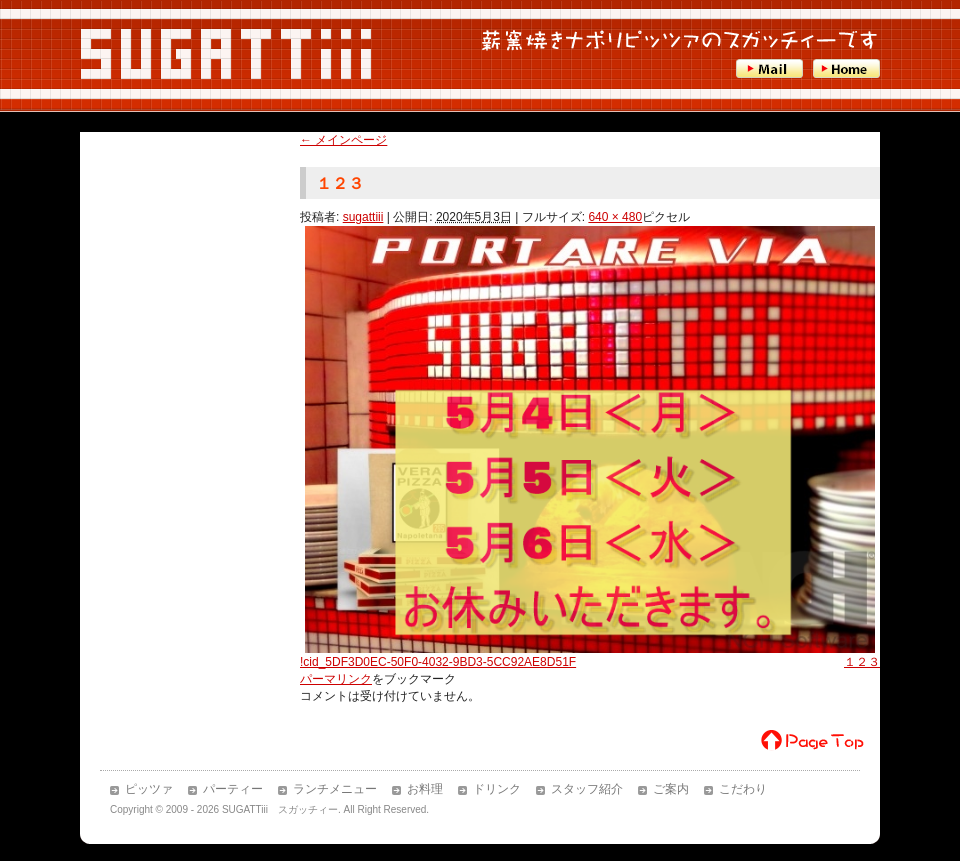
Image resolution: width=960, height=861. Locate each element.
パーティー (233, 789)
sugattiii (363, 217)
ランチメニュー (335, 789)
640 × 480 (615, 217)
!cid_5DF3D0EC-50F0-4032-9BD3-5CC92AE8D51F (438, 662)
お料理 (425, 789)
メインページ (343, 140)
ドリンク (497, 789)
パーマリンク (336, 679)
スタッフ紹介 (587, 789)
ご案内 (671, 789)
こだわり (743, 789)
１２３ (862, 662)
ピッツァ (149, 789)
